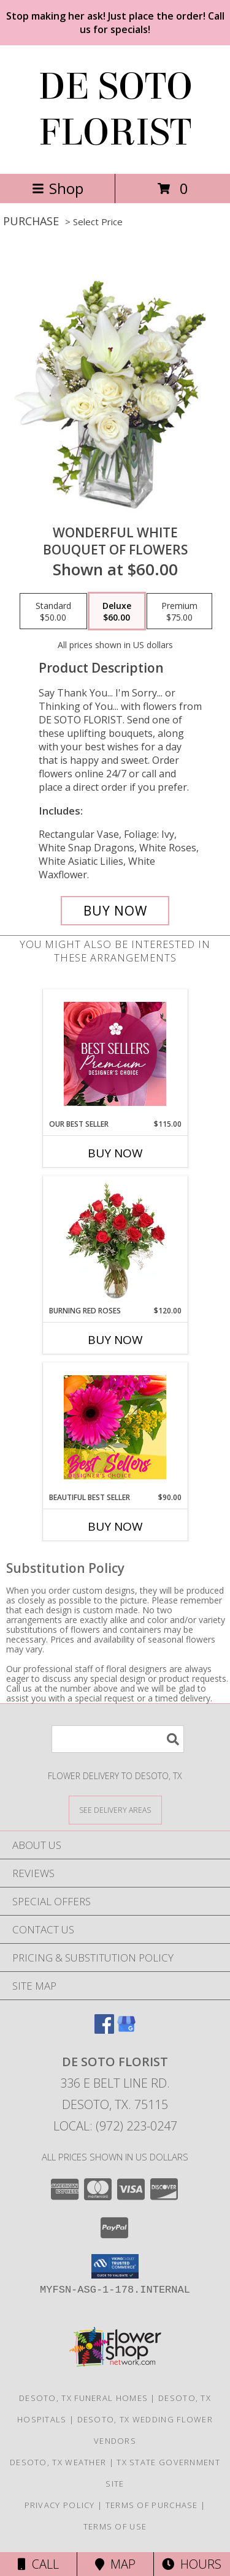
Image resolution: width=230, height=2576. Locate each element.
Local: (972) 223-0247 (115, 2126)
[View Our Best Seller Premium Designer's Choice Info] (115, 1053)
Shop (57, 188)
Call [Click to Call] (38, 2564)
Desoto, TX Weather (58, 2462)
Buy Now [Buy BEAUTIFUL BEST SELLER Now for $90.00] (115, 1526)
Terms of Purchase (151, 2505)
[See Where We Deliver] (115, 1809)
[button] (115, 2266)
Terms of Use (115, 2526)
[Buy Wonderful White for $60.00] (115, 910)
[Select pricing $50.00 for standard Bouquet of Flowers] (53, 611)
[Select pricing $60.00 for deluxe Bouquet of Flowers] (117, 611)
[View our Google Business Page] (126, 2030)
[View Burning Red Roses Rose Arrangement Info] (115, 1240)
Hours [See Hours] (191, 2564)
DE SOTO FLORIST (115, 109)
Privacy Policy (60, 2505)
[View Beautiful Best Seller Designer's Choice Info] (115, 1427)
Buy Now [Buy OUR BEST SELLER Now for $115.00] (115, 1153)
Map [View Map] (115, 2564)
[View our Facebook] (104, 2030)
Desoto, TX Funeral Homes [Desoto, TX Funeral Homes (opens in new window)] (83, 2397)
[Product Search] (118, 1739)
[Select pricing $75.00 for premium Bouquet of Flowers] (179, 611)
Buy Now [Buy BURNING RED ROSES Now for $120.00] (115, 1340)
